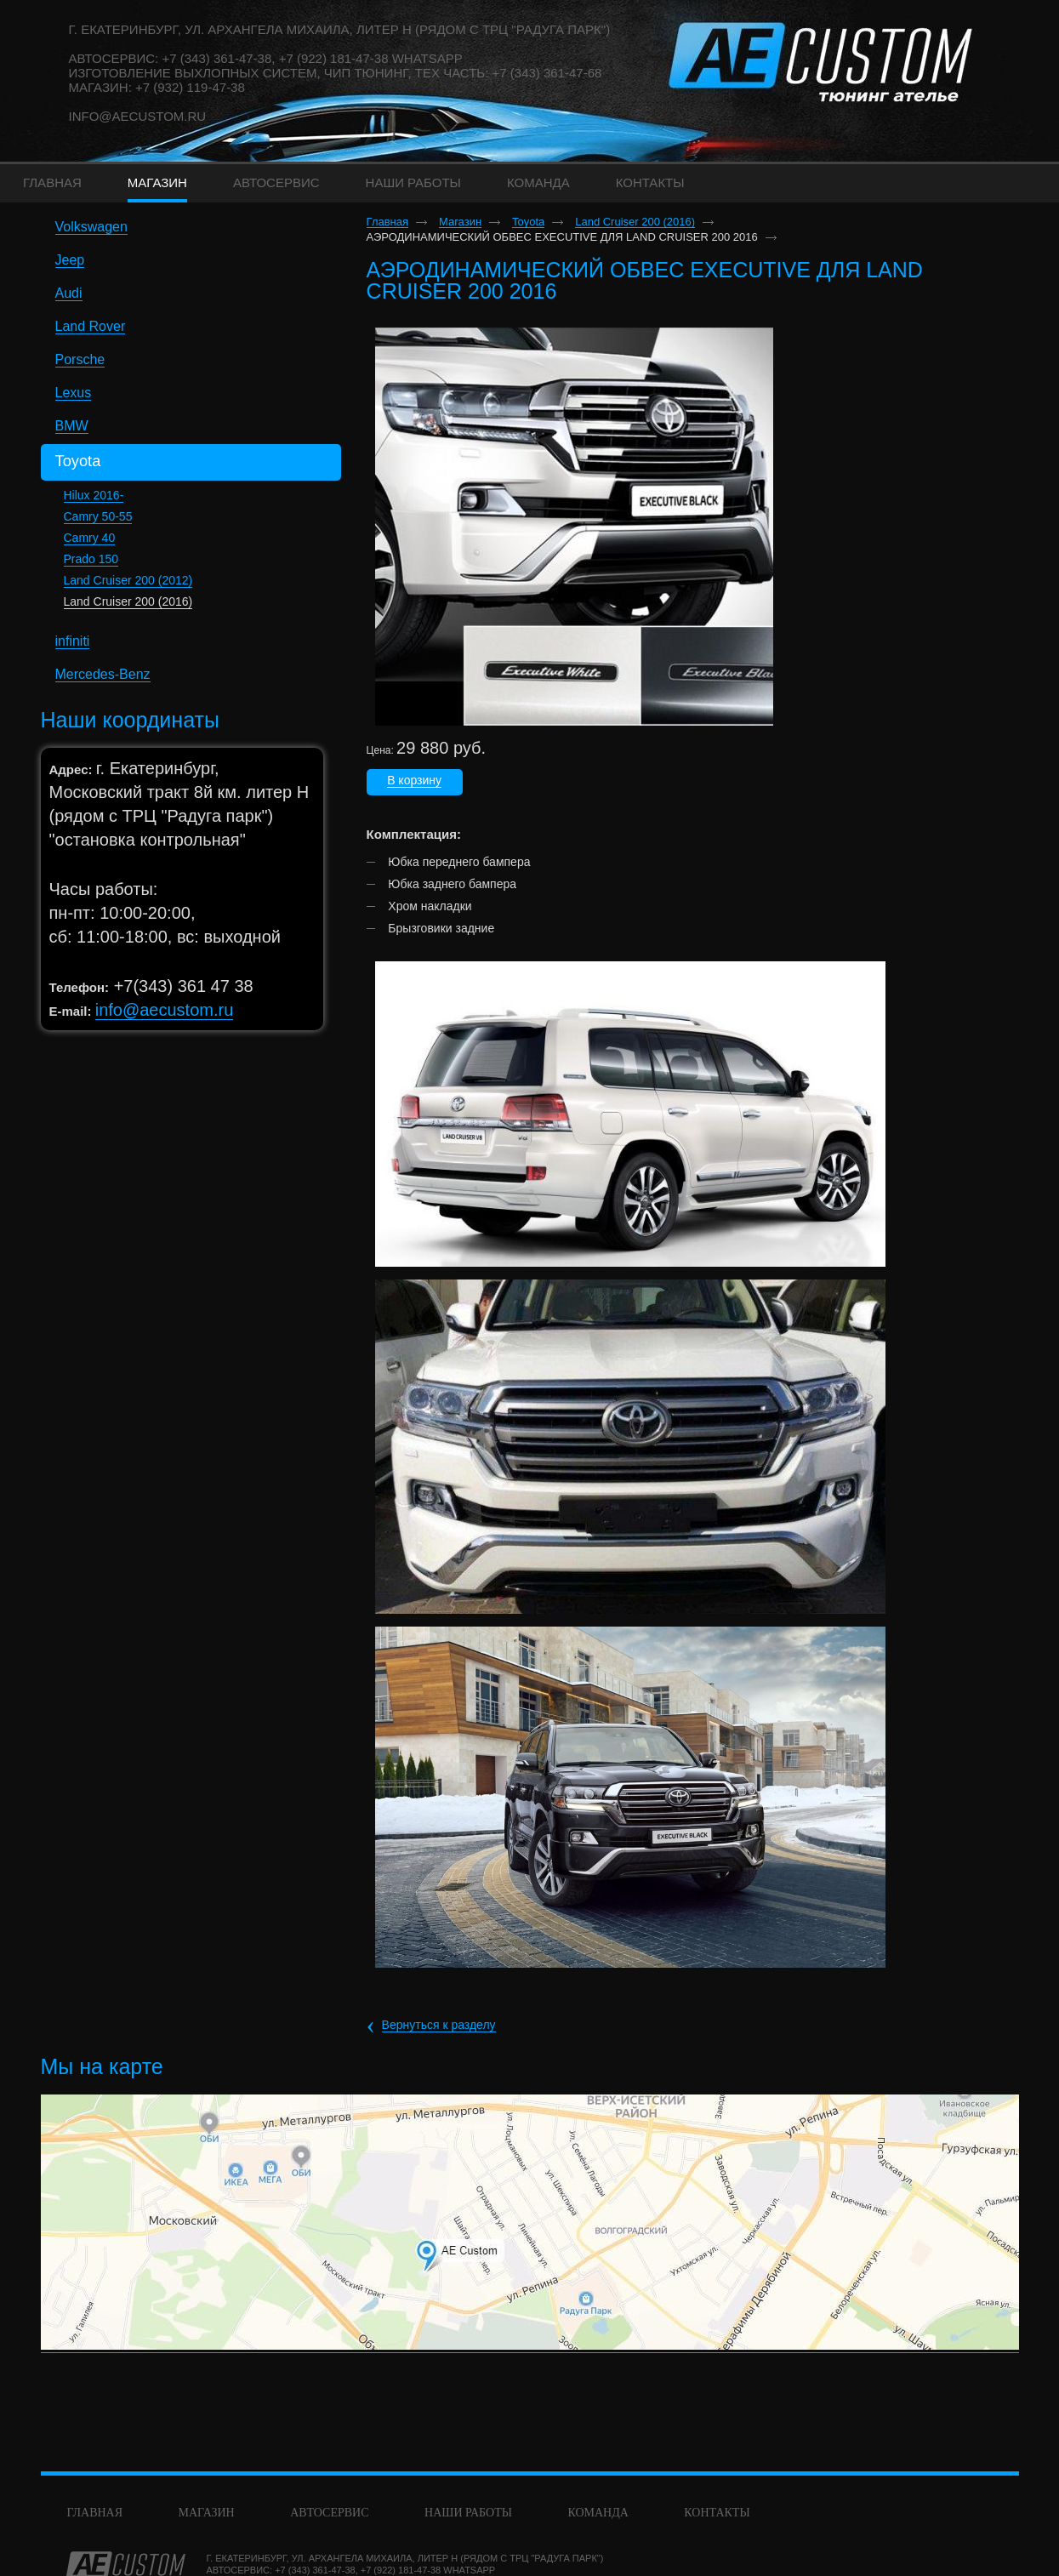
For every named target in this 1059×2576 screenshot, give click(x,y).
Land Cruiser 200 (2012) (128, 580)
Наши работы (468, 2512)
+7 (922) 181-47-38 (401, 2570)
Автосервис (329, 2512)
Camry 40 (90, 537)
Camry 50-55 (98, 516)
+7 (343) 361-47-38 (315, 2570)
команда (597, 2512)
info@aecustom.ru (138, 116)
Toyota (528, 222)
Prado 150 (91, 559)
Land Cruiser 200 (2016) (128, 601)
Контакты (716, 2512)
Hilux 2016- (94, 495)
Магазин (460, 222)
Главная (387, 222)
